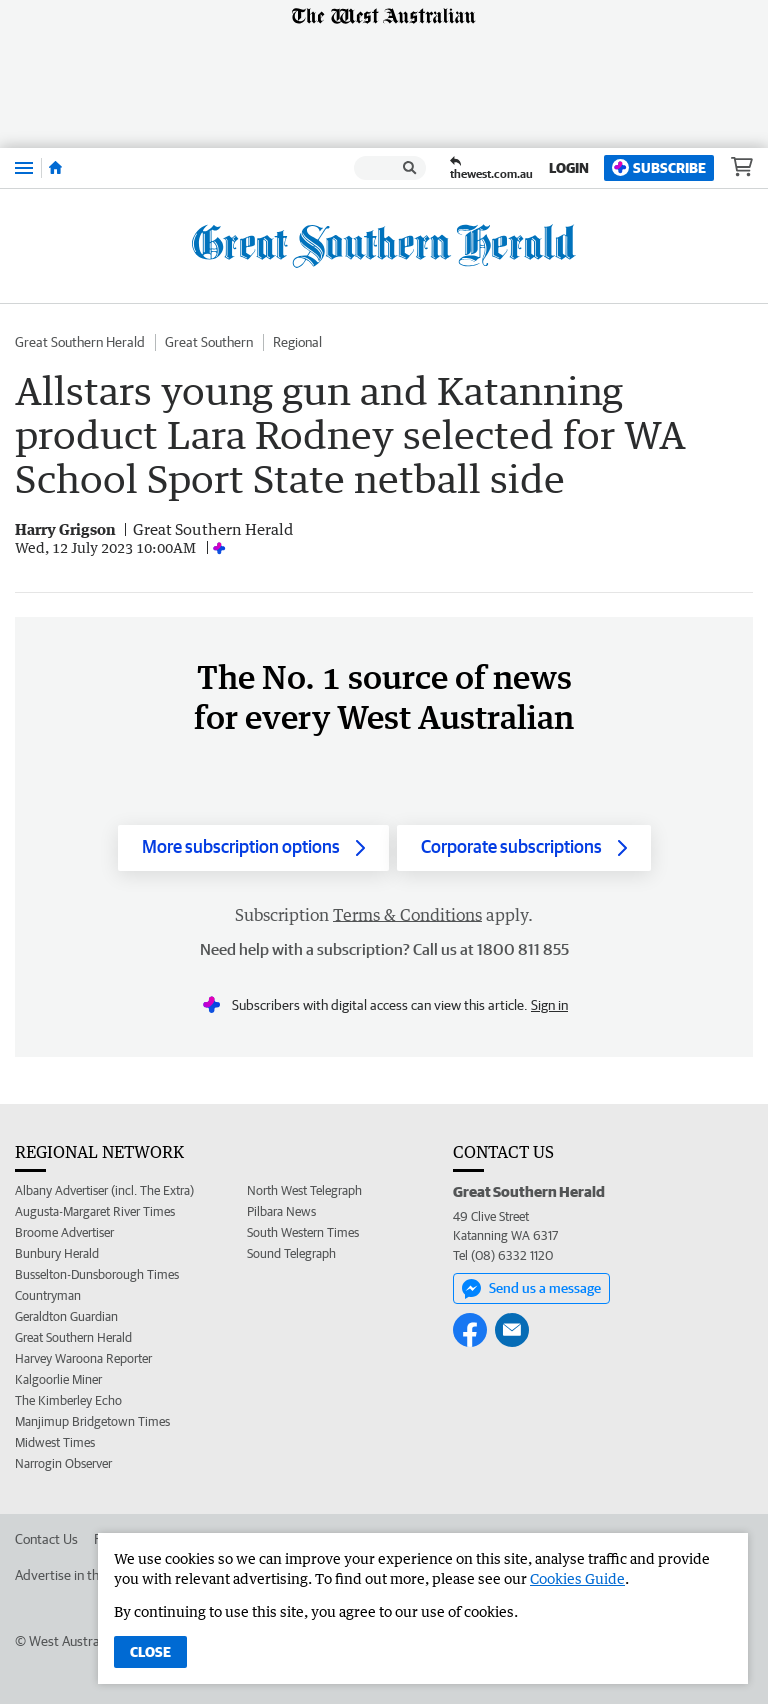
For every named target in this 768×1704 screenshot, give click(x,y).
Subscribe (659, 167)
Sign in (549, 1005)
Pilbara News (281, 1211)
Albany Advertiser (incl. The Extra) (104, 1190)
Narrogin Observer (63, 1463)
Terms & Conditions (407, 915)
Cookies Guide (577, 1578)
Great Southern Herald (80, 342)
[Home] (55, 168)
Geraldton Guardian (66, 1316)
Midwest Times (55, 1442)
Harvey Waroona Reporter (83, 1358)
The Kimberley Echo (68, 1400)
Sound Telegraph (291, 1253)
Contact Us (46, 1539)
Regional (297, 342)
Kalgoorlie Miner (58, 1379)
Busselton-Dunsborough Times (97, 1274)
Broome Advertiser (64, 1232)
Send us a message (531, 1289)
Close (150, 1652)
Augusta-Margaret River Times (95, 1211)
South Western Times (303, 1232)
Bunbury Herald (57, 1253)
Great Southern (209, 342)
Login (569, 168)
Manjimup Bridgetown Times (92, 1421)
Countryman (48, 1295)
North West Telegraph (304, 1190)
